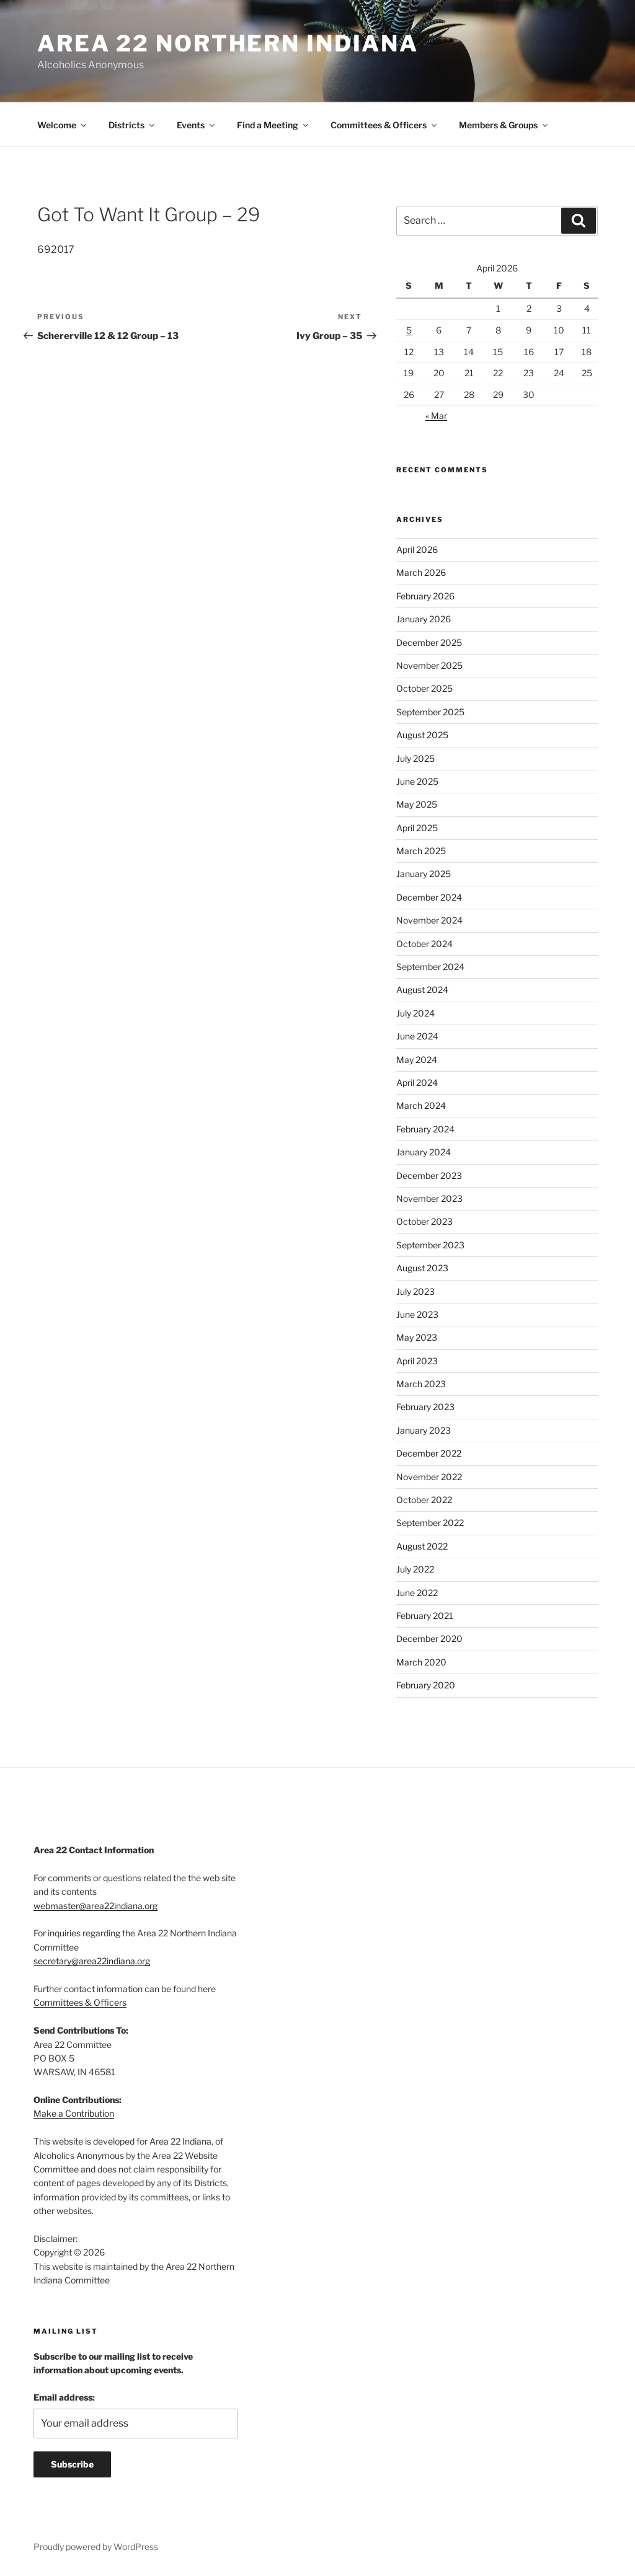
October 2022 (424, 1499)
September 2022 (430, 1522)
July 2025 (415, 758)
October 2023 (424, 1221)
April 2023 (417, 1361)
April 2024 (417, 1082)
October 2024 (424, 943)
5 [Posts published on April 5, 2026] (409, 330)
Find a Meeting (273, 125)
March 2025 (421, 850)
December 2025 (429, 642)
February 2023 (425, 1406)
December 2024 (429, 897)
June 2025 (417, 781)
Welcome (62, 125)
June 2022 (417, 1592)
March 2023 (421, 1383)
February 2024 (425, 1129)
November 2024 (429, 920)
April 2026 (417, 549)
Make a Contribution (73, 2113)
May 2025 (416, 804)
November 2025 (429, 665)
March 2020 (421, 1662)
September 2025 (430, 712)
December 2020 (429, 1638)
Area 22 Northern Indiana (228, 43)
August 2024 (422, 989)
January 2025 (423, 873)
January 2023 (423, 1430)
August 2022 (422, 1546)
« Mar (436, 415)
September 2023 (430, 1245)
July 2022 (415, 1569)
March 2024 (421, 1105)
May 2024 (416, 1059)
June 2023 (417, 1314)
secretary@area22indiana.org (91, 1961)
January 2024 (423, 1152)
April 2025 (417, 828)
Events (196, 125)
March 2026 (421, 572)
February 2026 (425, 596)
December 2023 (429, 1175)
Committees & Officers (384, 125)
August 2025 (422, 735)
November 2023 (429, 1198)
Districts (132, 125)
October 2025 (424, 688)
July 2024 (415, 1013)
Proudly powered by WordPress (95, 2546)
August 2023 (422, 1268)
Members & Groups (504, 125)
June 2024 (417, 1036)
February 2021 (424, 1615)
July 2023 (415, 1291)
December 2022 (428, 1453)
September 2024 (430, 966)
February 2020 (425, 1685)
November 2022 (429, 1476)
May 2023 (416, 1337)
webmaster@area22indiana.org (95, 1905)
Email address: (64, 2397)
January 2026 (423, 619)
